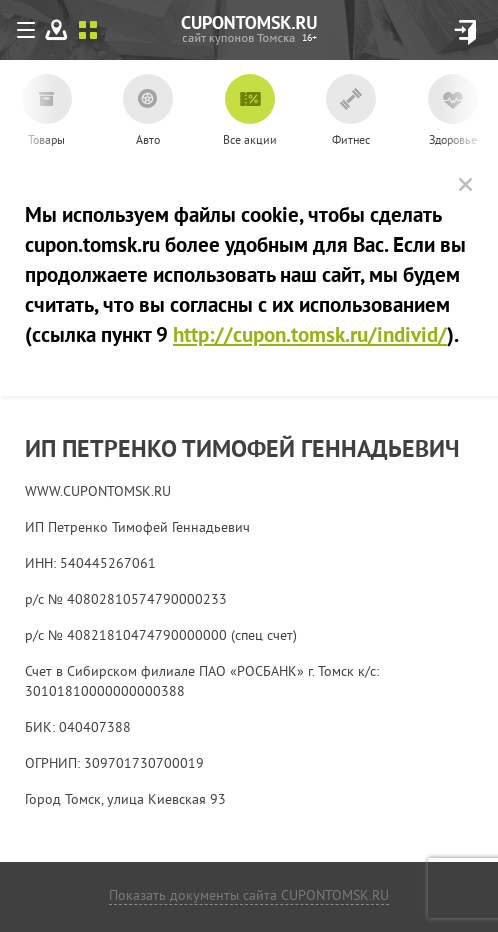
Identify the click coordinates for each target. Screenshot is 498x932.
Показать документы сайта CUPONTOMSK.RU (249, 896)
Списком (88, 30)
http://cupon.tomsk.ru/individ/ (310, 337)
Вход (465, 32)
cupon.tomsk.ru (309, 38)
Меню (30, 34)
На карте (57, 30)
